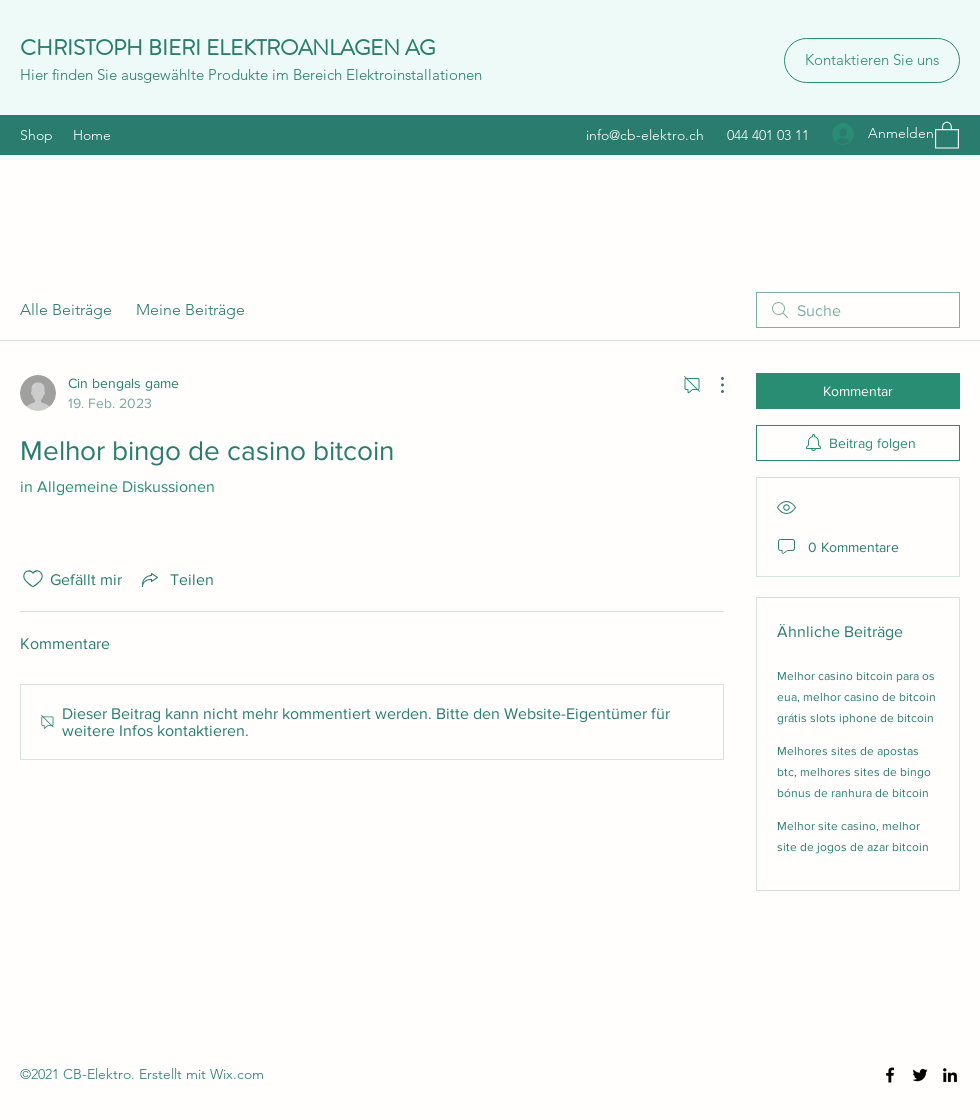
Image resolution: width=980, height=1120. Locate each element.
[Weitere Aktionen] (712, 385)
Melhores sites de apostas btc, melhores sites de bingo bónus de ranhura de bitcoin (854, 772)
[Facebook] (890, 1075)
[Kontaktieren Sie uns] (872, 60)
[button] (947, 134)
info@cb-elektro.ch (645, 135)
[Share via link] (176, 579)
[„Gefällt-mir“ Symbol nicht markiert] (33, 579)
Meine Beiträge (190, 309)
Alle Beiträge (66, 309)
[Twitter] (920, 1075)
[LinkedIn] (950, 1075)
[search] (858, 310)
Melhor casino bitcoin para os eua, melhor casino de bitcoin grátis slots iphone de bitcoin (856, 697)
